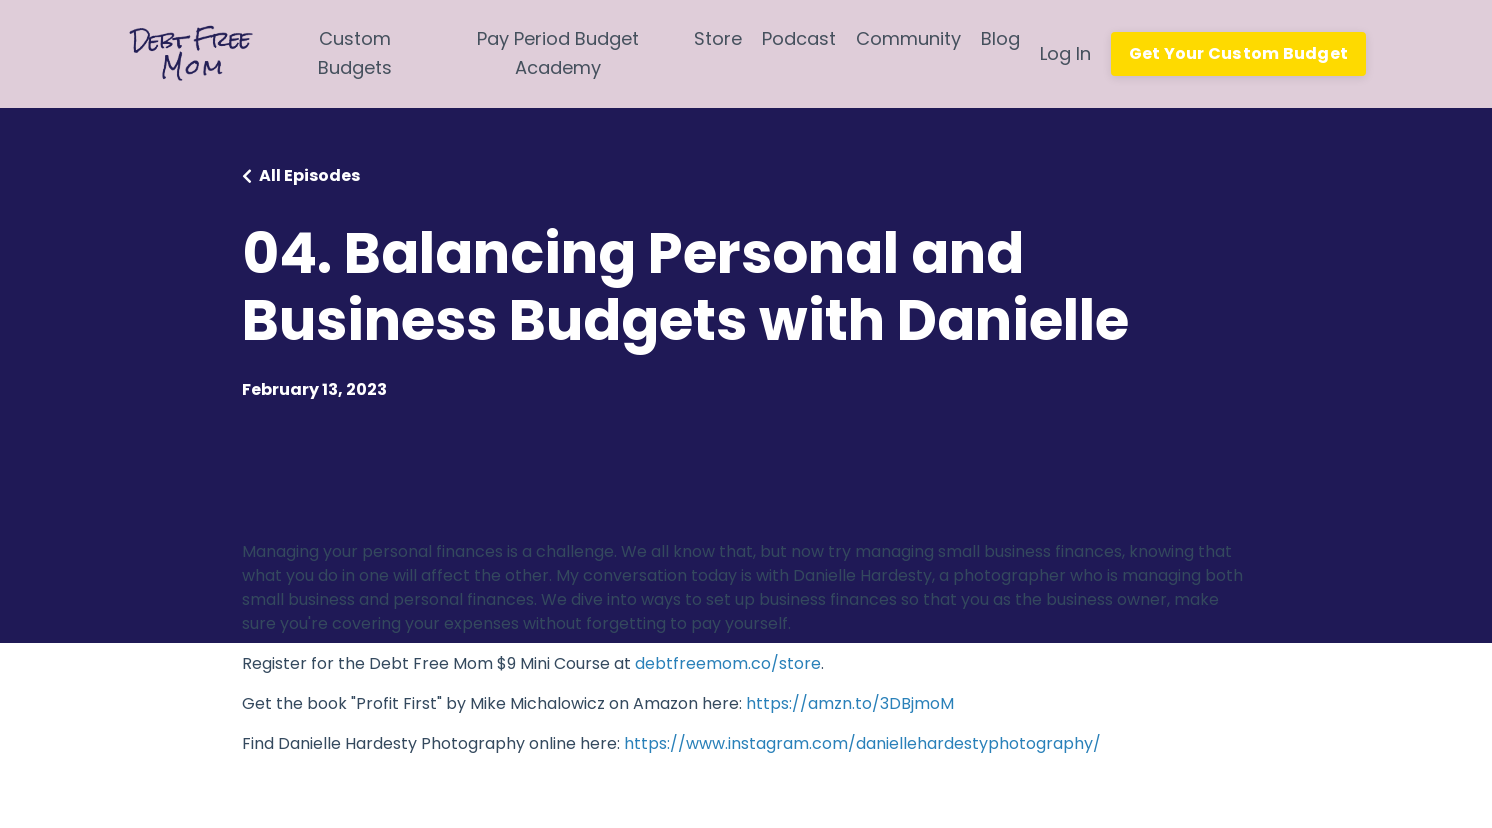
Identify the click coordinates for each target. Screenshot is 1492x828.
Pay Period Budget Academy (558, 53)
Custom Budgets (355, 53)
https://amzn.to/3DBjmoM (850, 703)
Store (718, 38)
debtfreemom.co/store (728, 663)
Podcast (799, 38)
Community (908, 38)
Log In (1065, 53)
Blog (1000, 38)
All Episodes (309, 175)
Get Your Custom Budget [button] (1239, 53)
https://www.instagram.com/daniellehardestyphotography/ (862, 743)
